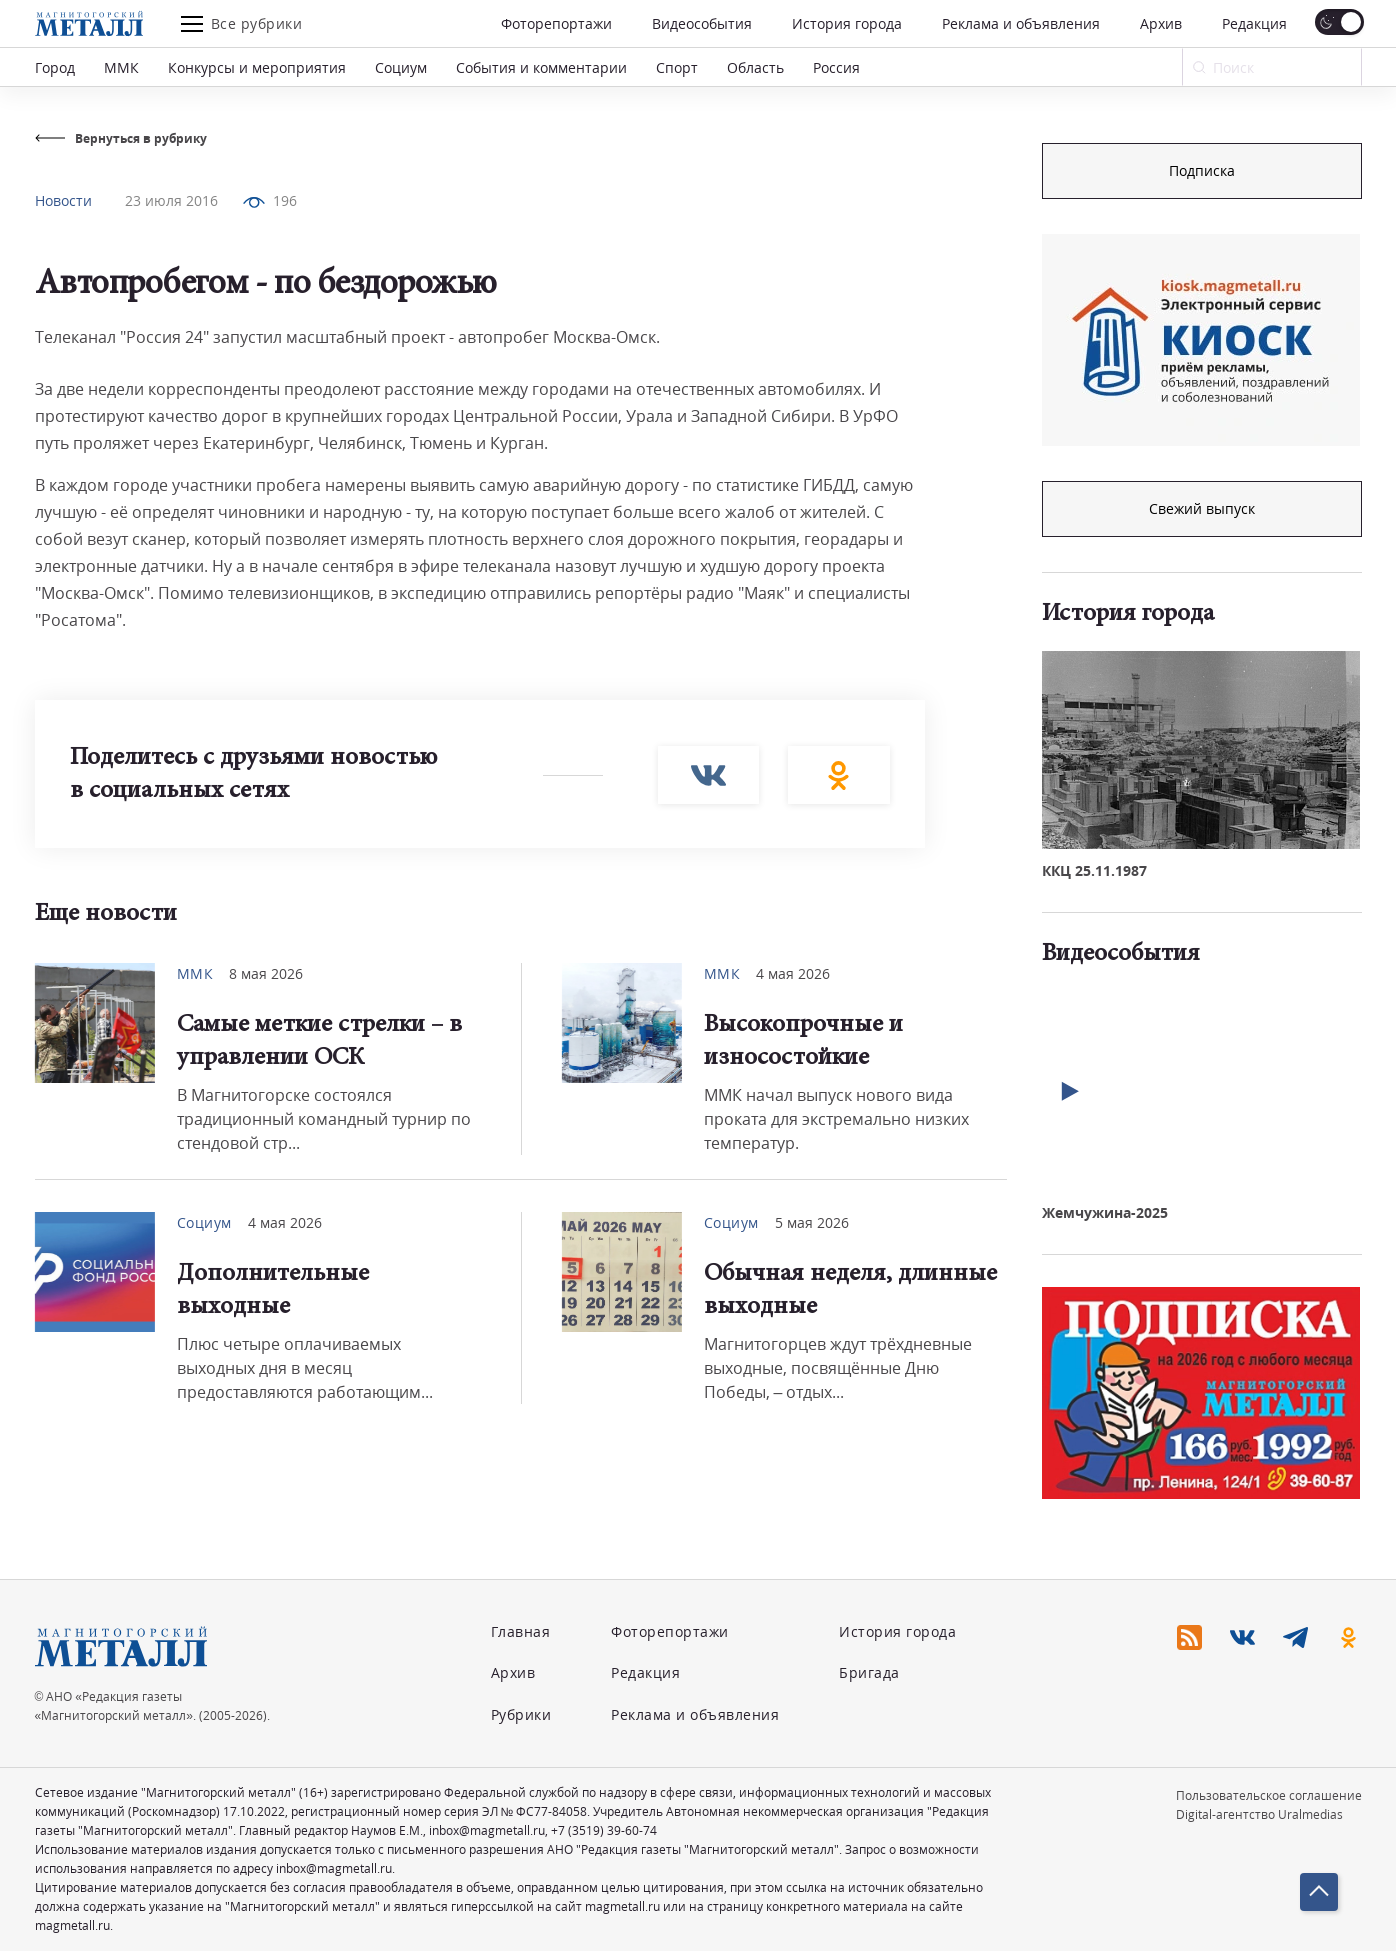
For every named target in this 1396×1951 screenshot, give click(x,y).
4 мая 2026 (793, 973)
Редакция (1254, 23)
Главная (521, 1631)
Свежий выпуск (1202, 508)
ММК (121, 67)
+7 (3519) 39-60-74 (604, 1830)
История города (847, 23)
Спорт (677, 67)
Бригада (869, 1672)
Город (55, 67)
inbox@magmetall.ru (487, 1830)
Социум (401, 67)
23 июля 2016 (171, 200)
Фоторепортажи (556, 23)
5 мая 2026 (812, 1222)
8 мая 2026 (266, 973)
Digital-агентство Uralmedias (1259, 1814)
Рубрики (521, 1714)
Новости (63, 200)
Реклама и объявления (1021, 23)
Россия (836, 67)
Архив (1161, 23)
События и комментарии (541, 67)
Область (755, 67)
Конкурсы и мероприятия (257, 67)
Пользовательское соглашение (1269, 1795)
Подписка (1202, 170)
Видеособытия (702, 23)
